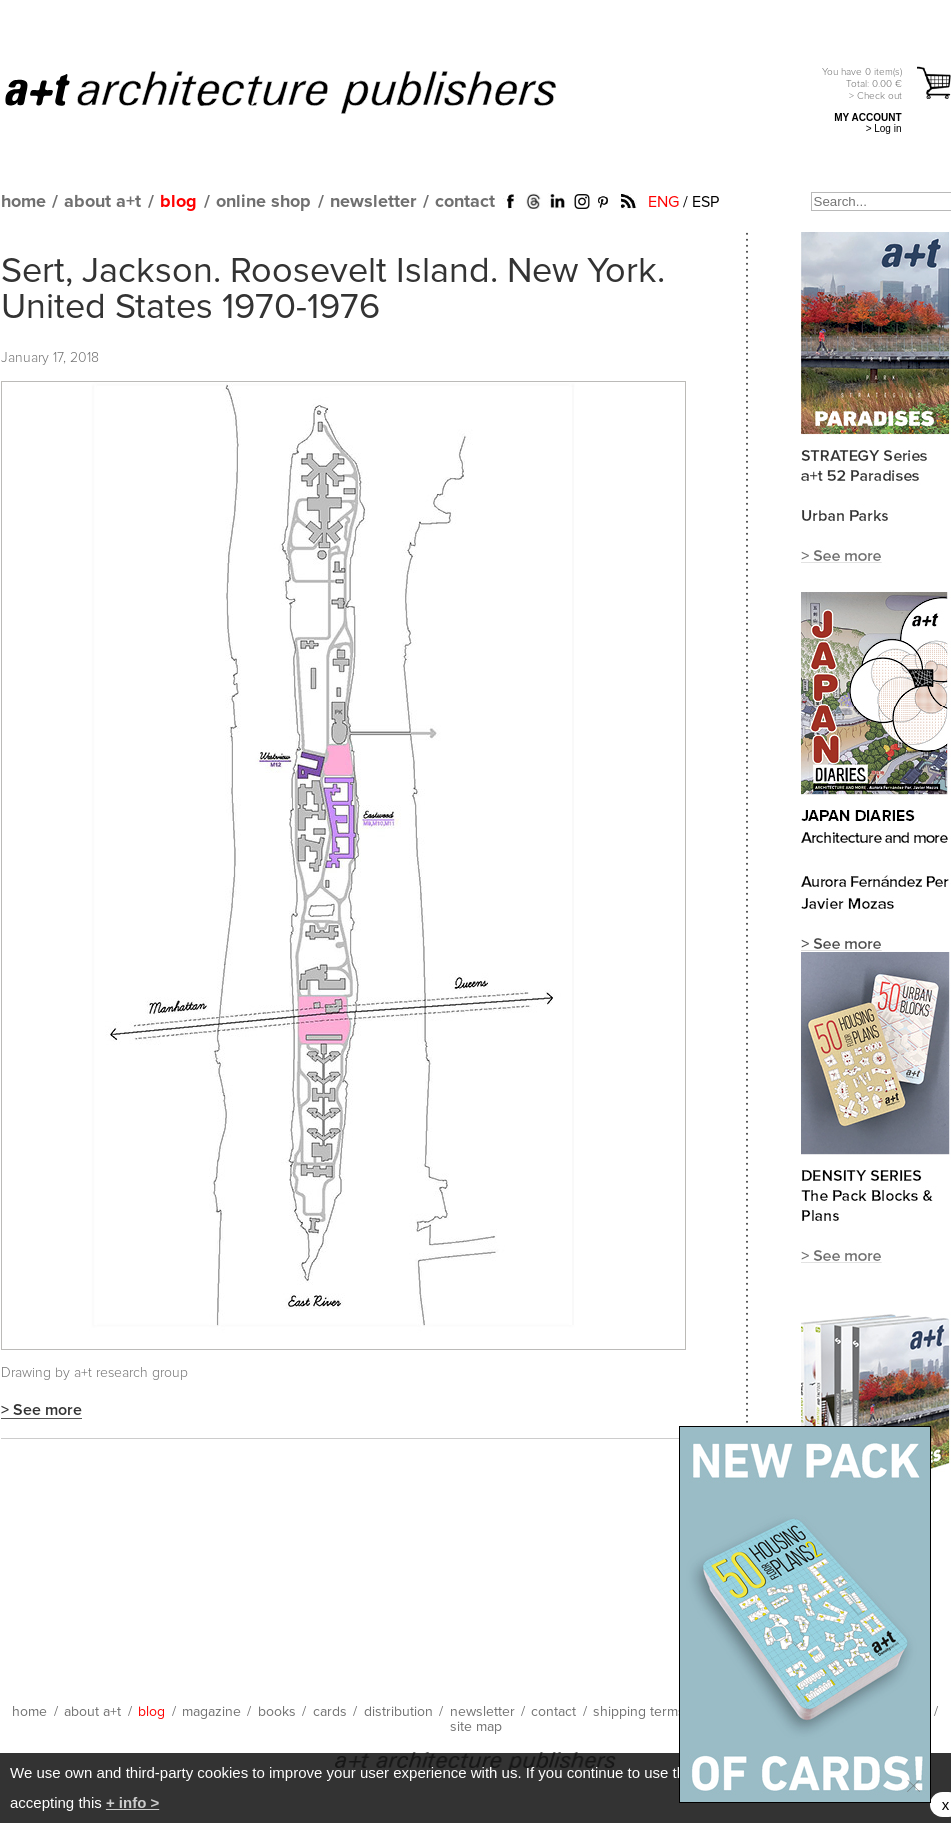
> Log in (884, 128)
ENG (663, 202)
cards (330, 1712)
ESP (705, 202)
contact (465, 202)
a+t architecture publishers (305, 91)
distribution (398, 1712)
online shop (263, 202)
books (277, 1712)
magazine (211, 1712)
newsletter (373, 202)
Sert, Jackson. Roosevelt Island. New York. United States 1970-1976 (333, 290)
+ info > (132, 1802)
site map (476, 1727)
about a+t (102, 202)
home (23, 202)
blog (178, 202)
